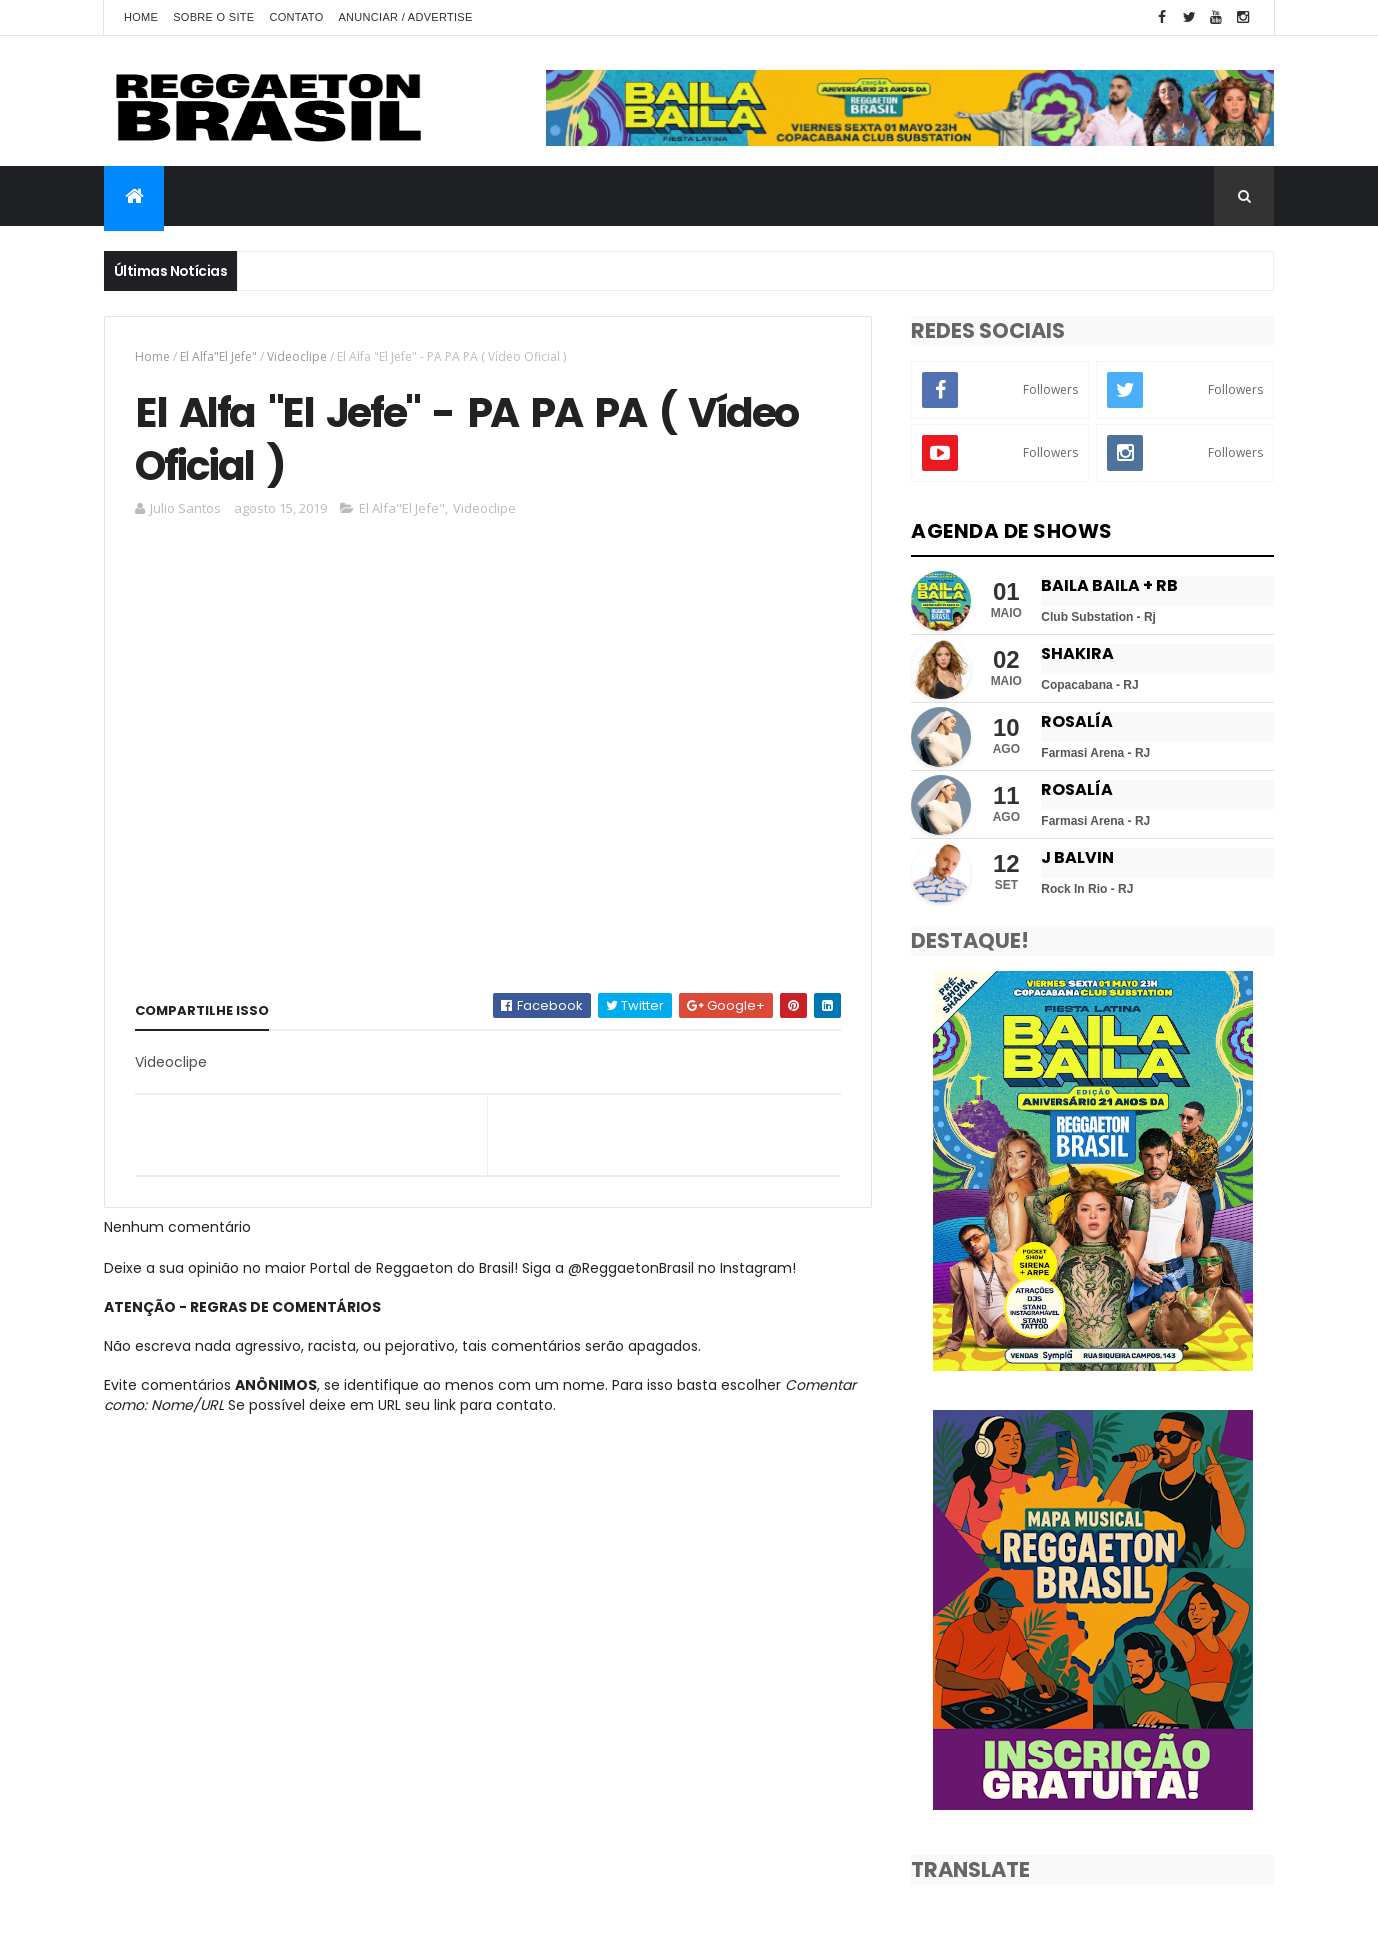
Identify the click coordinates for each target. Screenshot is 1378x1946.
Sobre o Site (213, 17)
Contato (296, 17)
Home (141, 17)
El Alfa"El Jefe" (218, 356)
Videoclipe (297, 356)
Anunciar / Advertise (405, 17)
